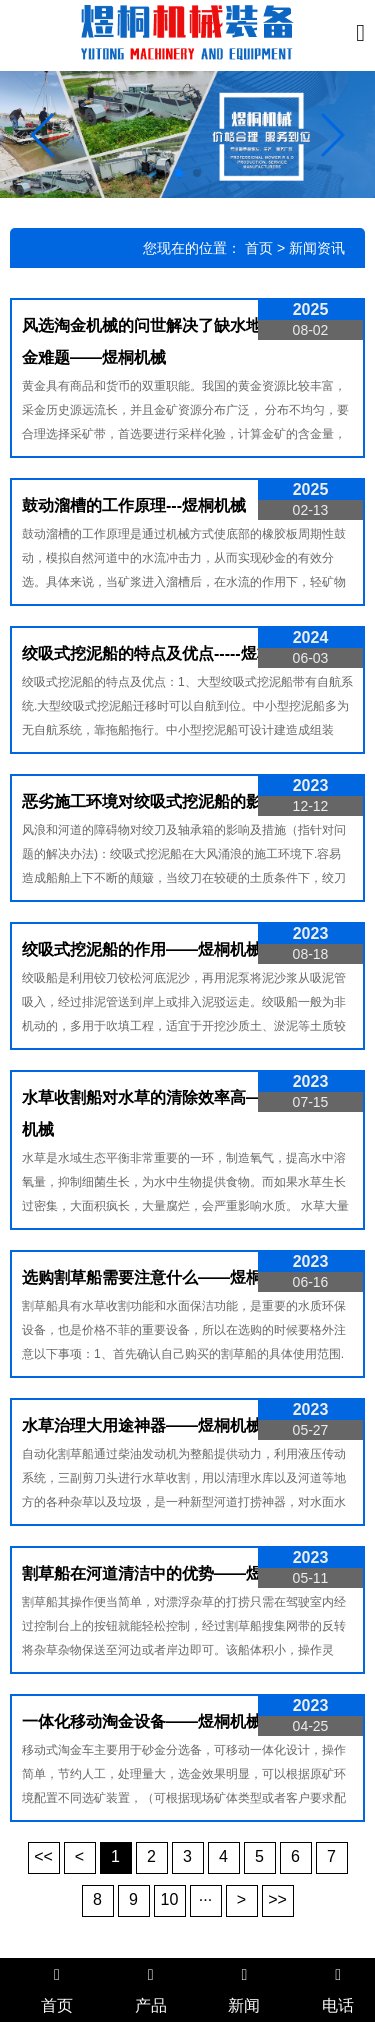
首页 (259, 248)
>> (277, 1899)
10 (170, 1899)
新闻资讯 (317, 248)
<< (43, 1856)
